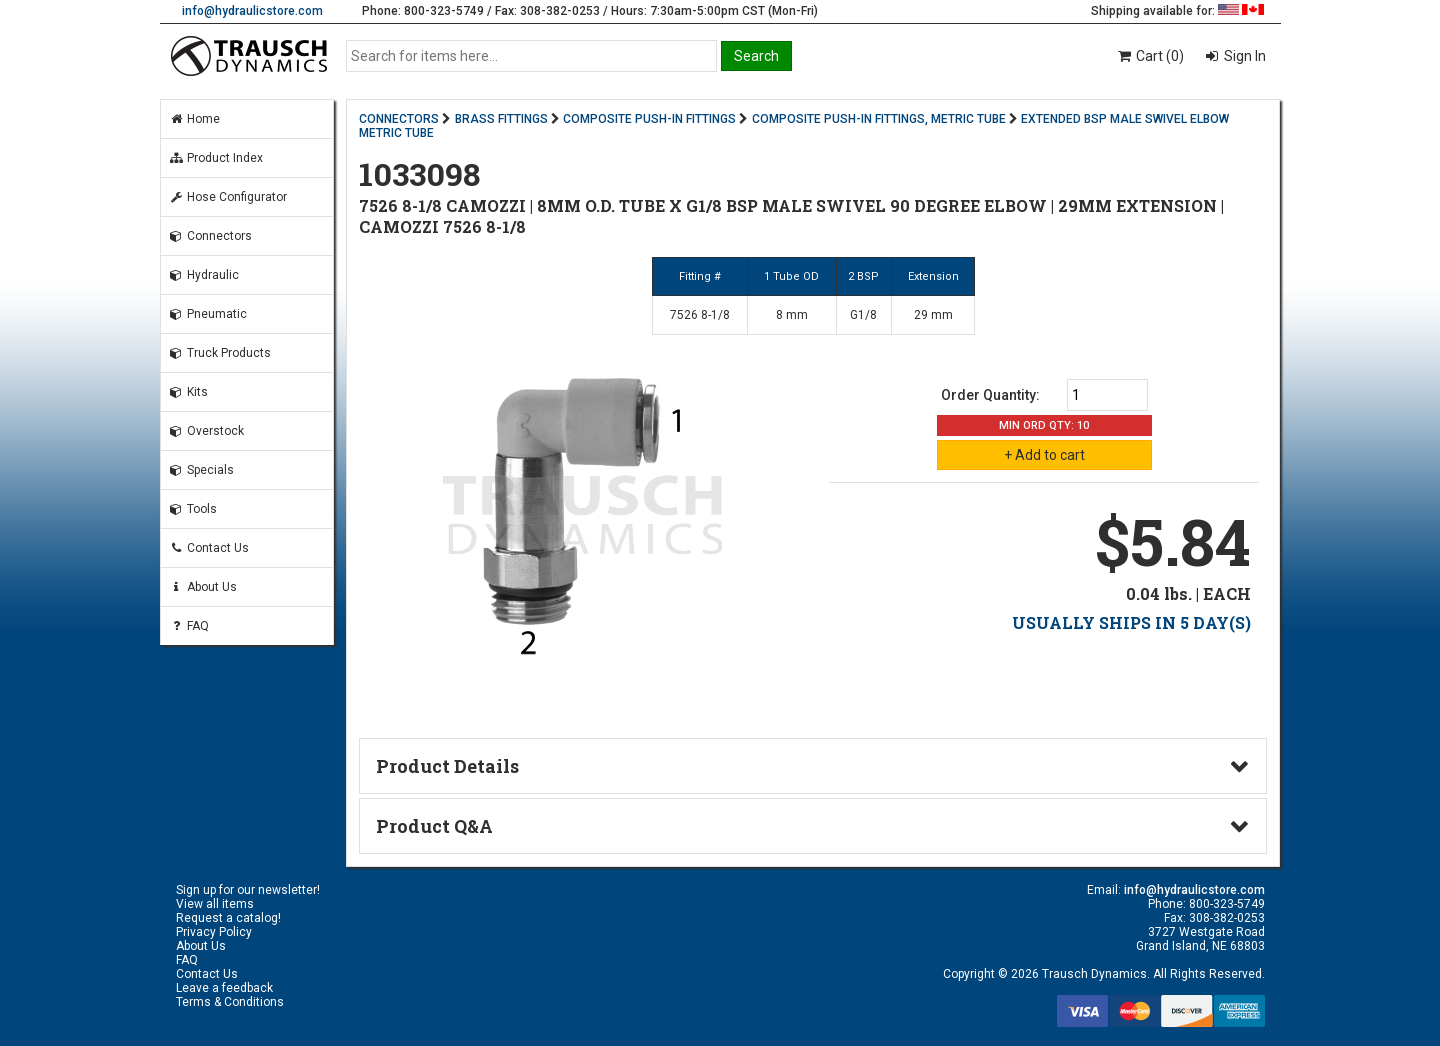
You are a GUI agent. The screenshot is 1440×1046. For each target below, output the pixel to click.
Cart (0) (1149, 56)
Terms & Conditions (230, 1002)
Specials (201, 470)
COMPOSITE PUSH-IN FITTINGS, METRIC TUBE (879, 119)
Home (194, 119)
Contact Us (209, 548)
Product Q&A (434, 826)
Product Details (447, 766)
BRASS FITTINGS (501, 119)
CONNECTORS (399, 119)
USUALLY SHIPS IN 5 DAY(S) (1131, 622)
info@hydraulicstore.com (252, 11)
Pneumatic (208, 314)
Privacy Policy (214, 932)
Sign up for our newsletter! (248, 890)
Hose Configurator (228, 197)
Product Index (216, 158)
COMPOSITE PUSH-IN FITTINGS (649, 119)
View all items (215, 904)
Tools (193, 509)
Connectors (210, 236)
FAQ (189, 626)
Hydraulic (204, 275)
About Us (203, 587)
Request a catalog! (228, 918)
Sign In (1243, 56)
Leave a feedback (224, 988)
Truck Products (220, 353)
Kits (188, 392)
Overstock (206, 431)
